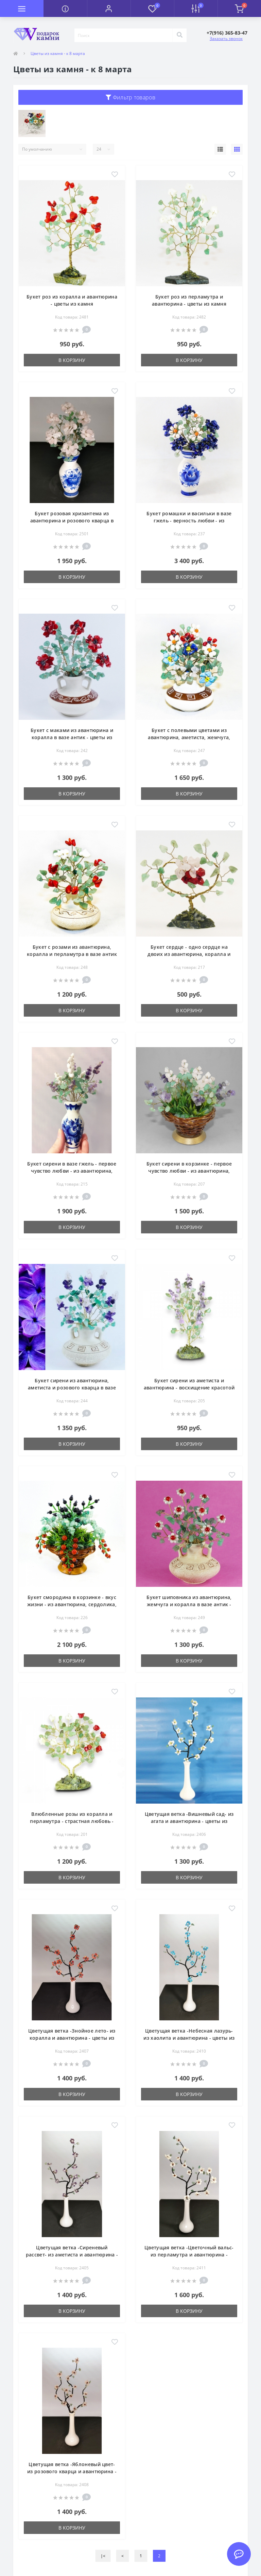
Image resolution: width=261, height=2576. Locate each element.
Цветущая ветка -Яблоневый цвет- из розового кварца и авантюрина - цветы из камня (72, 2471)
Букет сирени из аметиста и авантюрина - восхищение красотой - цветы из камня (189, 1387)
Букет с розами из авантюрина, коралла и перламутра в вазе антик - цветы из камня (72, 954)
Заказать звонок (226, 38)
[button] (108, 8)
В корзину (71, 360)
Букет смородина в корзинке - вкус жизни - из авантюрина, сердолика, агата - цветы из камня (72, 1604)
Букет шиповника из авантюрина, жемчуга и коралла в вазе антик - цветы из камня (188, 1604)
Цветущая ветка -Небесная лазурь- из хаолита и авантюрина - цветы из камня (188, 2037)
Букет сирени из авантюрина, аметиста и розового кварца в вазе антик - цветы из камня (72, 1387)
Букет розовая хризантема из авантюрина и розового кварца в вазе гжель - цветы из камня (72, 520)
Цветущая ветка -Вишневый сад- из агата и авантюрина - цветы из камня (189, 1821)
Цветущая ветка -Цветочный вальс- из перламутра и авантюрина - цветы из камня (189, 2254)
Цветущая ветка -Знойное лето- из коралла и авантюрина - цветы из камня (72, 2037)
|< (103, 2556)
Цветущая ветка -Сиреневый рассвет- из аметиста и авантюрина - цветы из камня (72, 2254)
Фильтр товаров (130, 97)
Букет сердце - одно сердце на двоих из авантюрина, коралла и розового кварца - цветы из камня (189, 954)
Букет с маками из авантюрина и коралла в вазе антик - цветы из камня (72, 737)
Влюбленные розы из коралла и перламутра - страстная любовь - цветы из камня (72, 1821)
